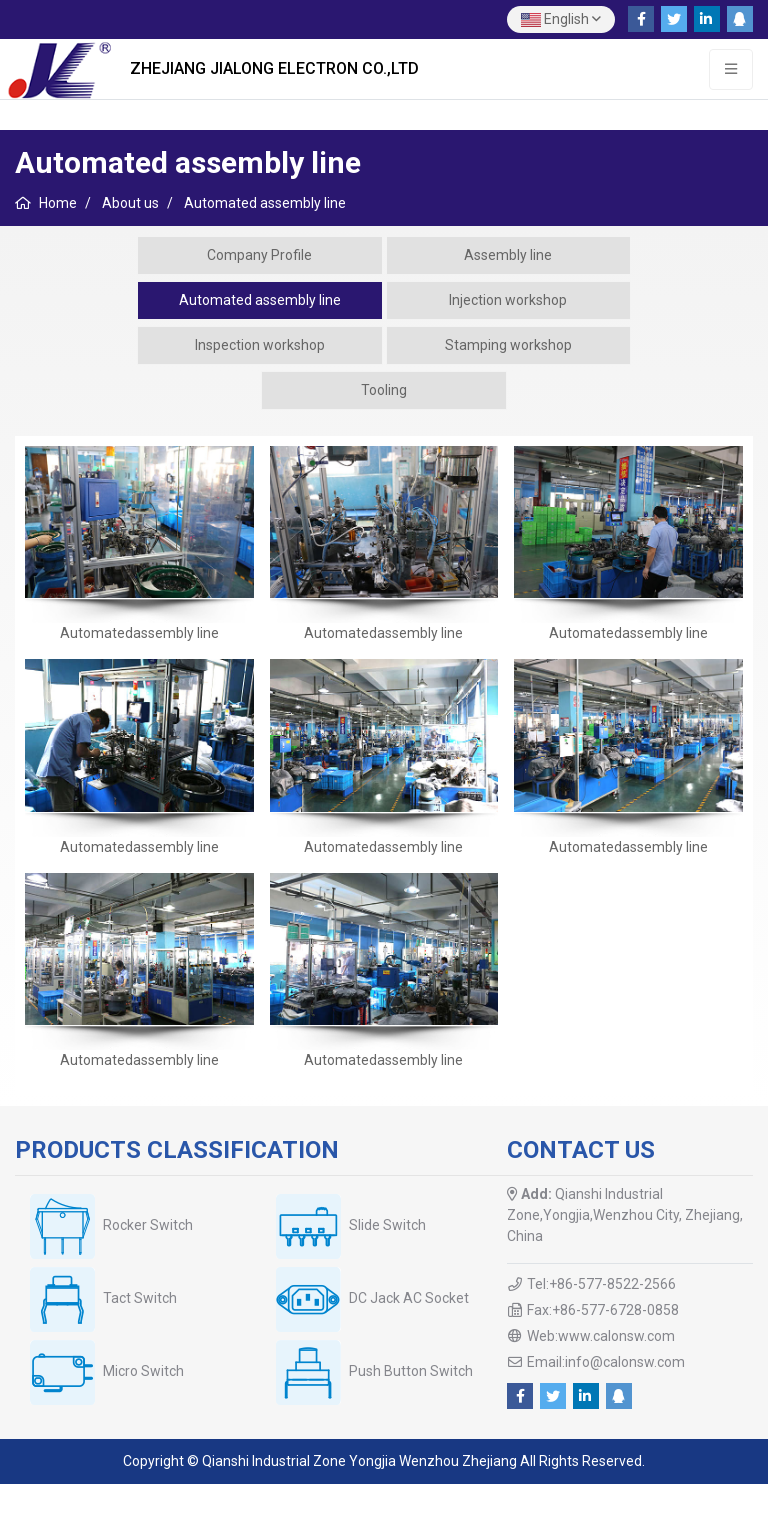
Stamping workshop (508, 345)
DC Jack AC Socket (409, 1298)
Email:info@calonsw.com (606, 1362)
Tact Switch (140, 1298)
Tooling (384, 390)
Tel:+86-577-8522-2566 (601, 1284)
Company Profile (259, 255)
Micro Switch (143, 1371)
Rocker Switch (148, 1225)
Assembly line (508, 255)
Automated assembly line (260, 300)
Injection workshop (508, 300)
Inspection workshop (260, 345)
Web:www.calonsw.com (601, 1336)
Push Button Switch (411, 1371)
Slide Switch (387, 1225)
